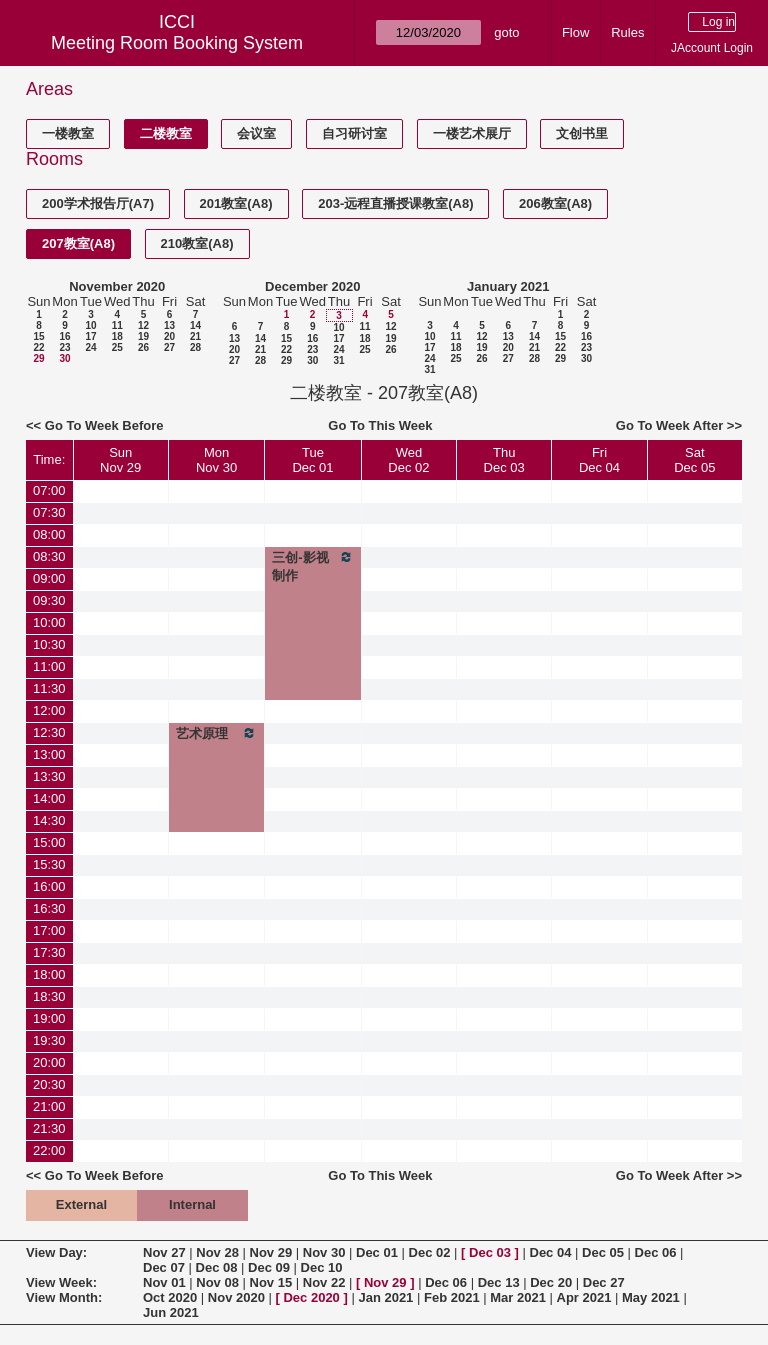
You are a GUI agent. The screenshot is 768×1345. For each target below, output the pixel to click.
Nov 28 (217, 1252)
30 (64, 358)
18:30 (49, 996)
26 (143, 347)
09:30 (49, 600)
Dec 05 (603, 1252)
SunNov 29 (120, 460)
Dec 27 (604, 1282)
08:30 (49, 556)
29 (38, 358)
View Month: (64, 1297)
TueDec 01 (312, 460)
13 (169, 325)
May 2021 (651, 1297)
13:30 (49, 776)
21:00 (49, 1106)
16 (64, 336)
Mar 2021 (518, 1297)
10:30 (49, 644)
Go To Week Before (104, 425)
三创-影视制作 (313, 566)
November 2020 (117, 286)
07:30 (49, 512)
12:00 (49, 710)
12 (143, 325)
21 (195, 336)
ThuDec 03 (504, 460)
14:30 (49, 820)
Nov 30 (324, 1252)
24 (90, 347)
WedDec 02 (408, 460)
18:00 (49, 974)
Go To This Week (380, 425)
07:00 (49, 490)
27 (169, 347)
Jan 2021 (385, 1297)
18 (117, 336)
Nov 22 (324, 1282)
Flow (575, 32)
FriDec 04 (599, 460)
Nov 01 (164, 1282)
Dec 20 (551, 1282)
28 (195, 347)
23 (64, 347)
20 (169, 336)
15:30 (49, 864)
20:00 (49, 1062)
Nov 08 (217, 1282)
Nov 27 (164, 1252)
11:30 (49, 688)
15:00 (49, 842)
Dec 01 (377, 1252)
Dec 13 (499, 1282)
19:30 (49, 1040)
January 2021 (508, 286)
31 (338, 360)
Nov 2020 (236, 1297)
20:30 (49, 1084)
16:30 (49, 908)
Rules (627, 32)
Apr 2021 (584, 1297)
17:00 (49, 930)
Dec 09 (269, 1267)
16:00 (49, 886)
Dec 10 (322, 1267)
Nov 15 (271, 1282)
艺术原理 (216, 733)
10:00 (49, 622)
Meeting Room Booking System (177, 43)
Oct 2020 (170, 1297)
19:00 (49, 1018)
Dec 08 (217, 1267)
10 (90, 325)
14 (195, 325)
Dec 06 (656, 1252)
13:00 (49, 754)
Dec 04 (551, 1252)
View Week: (61, 1282)
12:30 (49, 732)
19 (143, 336)
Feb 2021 (452, 1297)
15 (38, 336)
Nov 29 (271, 1252)
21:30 (49, 1128)
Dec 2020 (311, 1297)
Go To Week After (669, 425)
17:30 (49, 952)
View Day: (56, 1252)
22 (38, 347)
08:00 (49, 534)
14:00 (49, 798)
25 (117, 347)
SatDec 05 (694, 460)
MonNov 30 (216, 460)
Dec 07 (164, 1267)
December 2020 (312, 286)
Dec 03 (490, 1252)
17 (90, 336)
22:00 (49, 1150)
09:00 (49, 578)
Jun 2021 (171, 1312)
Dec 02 (430, 1252)
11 (117, 325)
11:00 (49, 666)
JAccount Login (712, 48)
